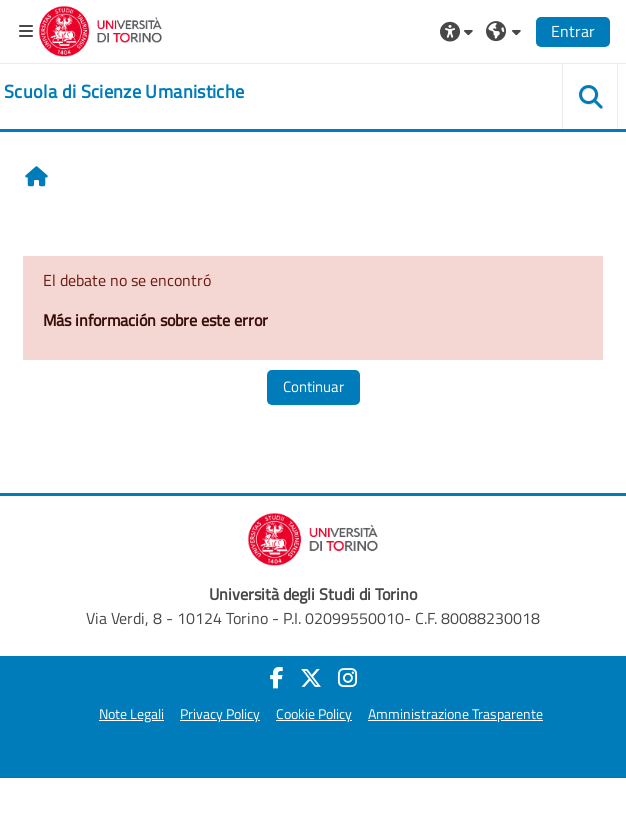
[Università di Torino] (100, 29)
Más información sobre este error (155, 320)
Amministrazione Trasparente (455, 714)
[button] (459, 31)
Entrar (573, 31)
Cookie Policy (314, 714)
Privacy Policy (220, 714)
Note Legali (131, 714)
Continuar (313, 386)
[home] (124, 92)
